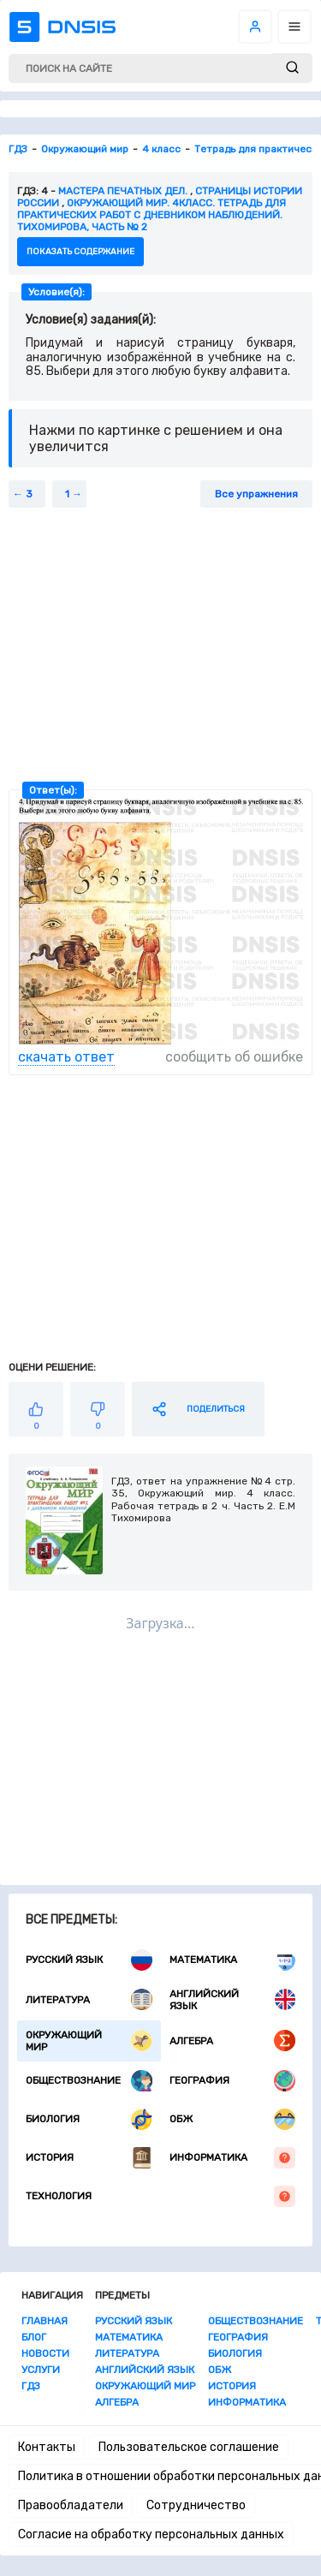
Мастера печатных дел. (122, 191)
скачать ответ (66, 1057)
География (232, 2080)
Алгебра (232, 2040)
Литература (89, 1999)
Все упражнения (256, 494)
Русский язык (89, 1960)
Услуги (40, 2370)
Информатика (232, 2157)
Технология (160, 2196)
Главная (44, 2321)
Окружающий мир (89, 2041)
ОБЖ (232, 2119)
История (89, 2157)
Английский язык (232, 2000)
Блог (33, 2337)
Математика (232, 1960)
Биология (89, 2119)
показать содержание (80, 252)
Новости (45, 2353)
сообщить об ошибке (234, 1057)
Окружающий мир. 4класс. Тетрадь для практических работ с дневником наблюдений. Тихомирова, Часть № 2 (151, 215)
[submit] (292, 68)
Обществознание (89, 2080)
